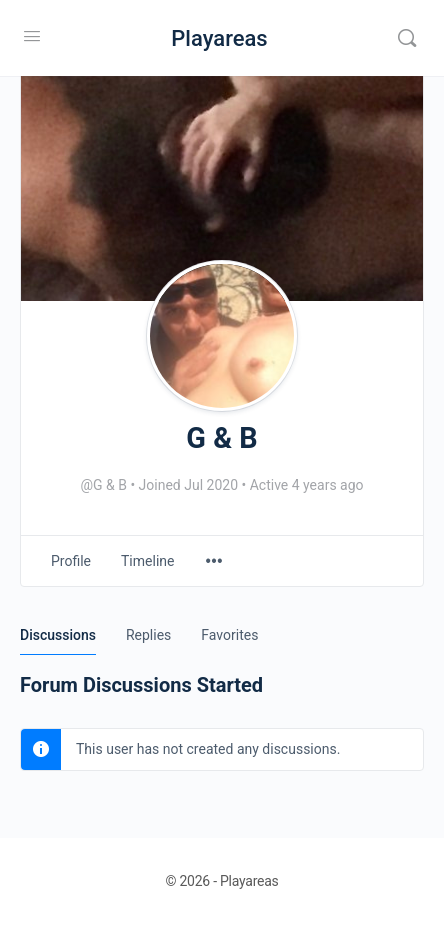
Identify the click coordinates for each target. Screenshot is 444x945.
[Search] (407, 38)
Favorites (229, 635)
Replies (148, 635)
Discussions (58, 635)
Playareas (219, 38)
